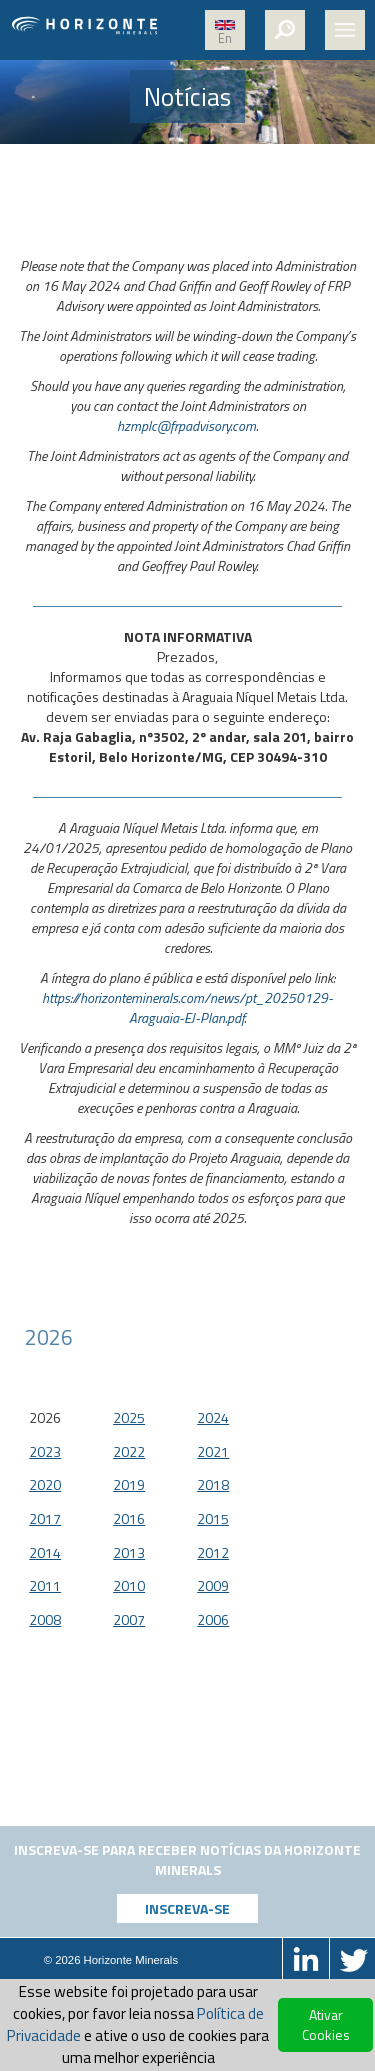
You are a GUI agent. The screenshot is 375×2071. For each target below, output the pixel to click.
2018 (213, 1484)
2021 (213, 1451)
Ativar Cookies (326, 2024)
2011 (45, 1585)
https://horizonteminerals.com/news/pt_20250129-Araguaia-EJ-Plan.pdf (187, 1007)
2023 (45, 1451)
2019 (129, 1484)
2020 (45, 1484)
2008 (45, 1619)
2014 (45, 1552)
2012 (213, 1552)
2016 (129, 1518)
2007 (129, 1619)
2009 (213, 1585)
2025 (129, 1417)
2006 (213, 1619)
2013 (129, 1552)
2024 (213, 1417)
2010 (129, 1585)
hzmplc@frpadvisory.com (186, 425)
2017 (45, 1518)
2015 (213, 1518)
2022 (129, 1451)
